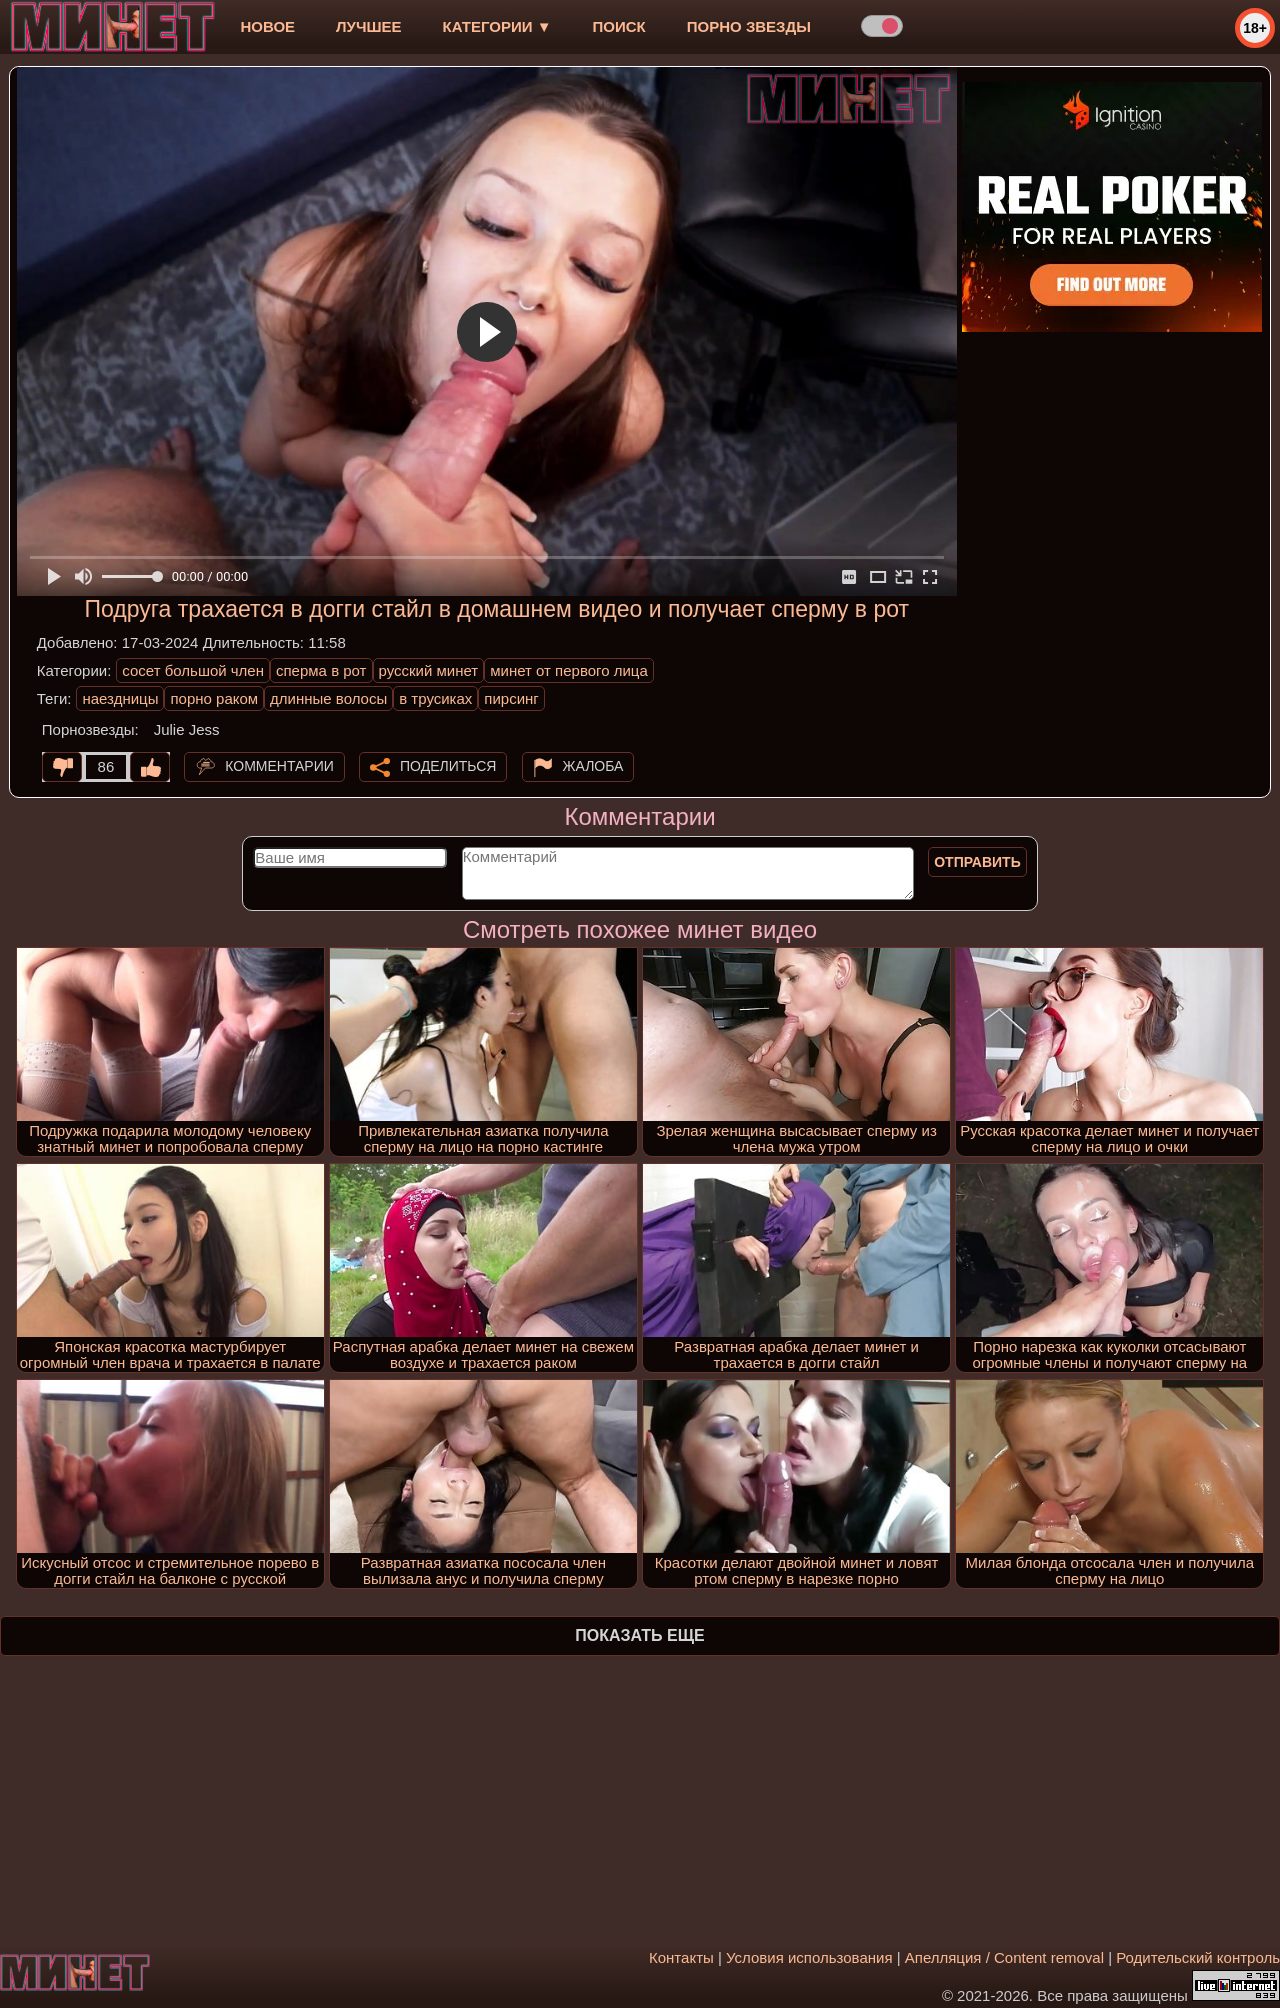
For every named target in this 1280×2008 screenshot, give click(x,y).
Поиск (619, 26)
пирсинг (511, 698)
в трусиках (435, 698)
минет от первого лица (569, 670)
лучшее (368, 26)
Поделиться (448, 766)
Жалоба (593, 766)
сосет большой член (193, 670)
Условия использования (809, 1957)
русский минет (429, 670)
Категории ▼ (497, 26)
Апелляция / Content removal (1004, 1957)
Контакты (681, 1957)
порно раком (214, 698)
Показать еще (639, 1635)
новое (267, 26)
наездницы (120, 698)
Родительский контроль (1198, 1957)
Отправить (977, 862)
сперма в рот (321, 670)
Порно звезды (749, 26)
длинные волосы (328, 698)
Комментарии (279, 766)
